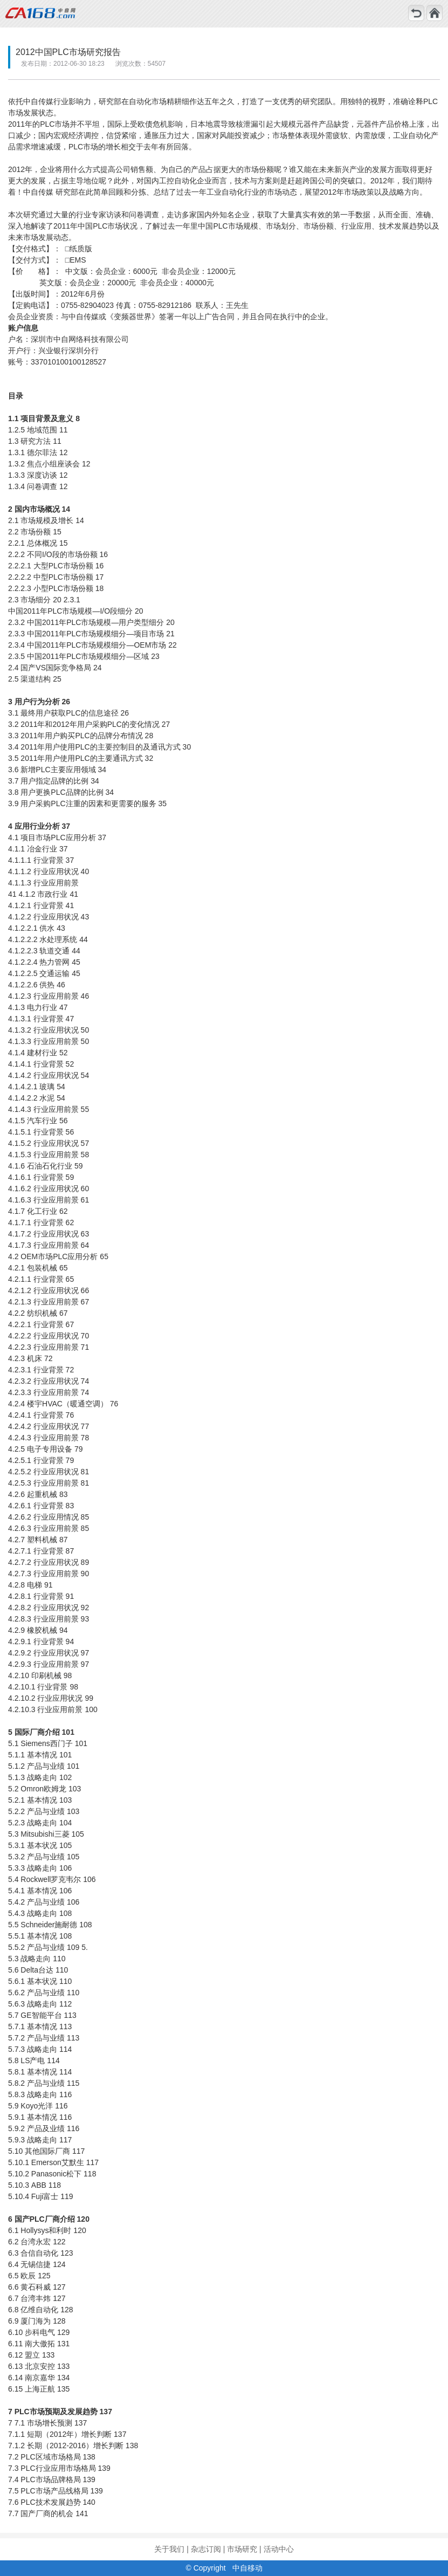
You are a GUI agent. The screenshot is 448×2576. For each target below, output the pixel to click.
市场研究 (242, 2549)
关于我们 (169, 2549)
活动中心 (279, 2549)
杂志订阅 (206, 2549)
